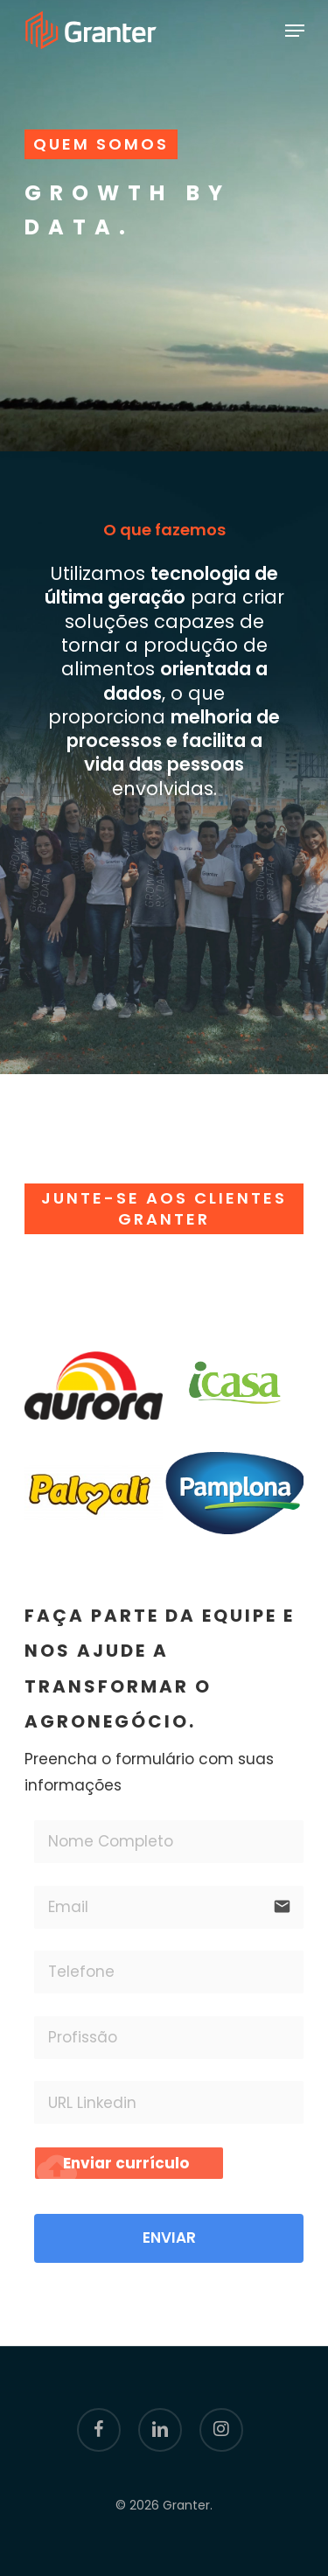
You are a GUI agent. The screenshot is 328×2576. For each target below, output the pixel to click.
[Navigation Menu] (294, 30)
